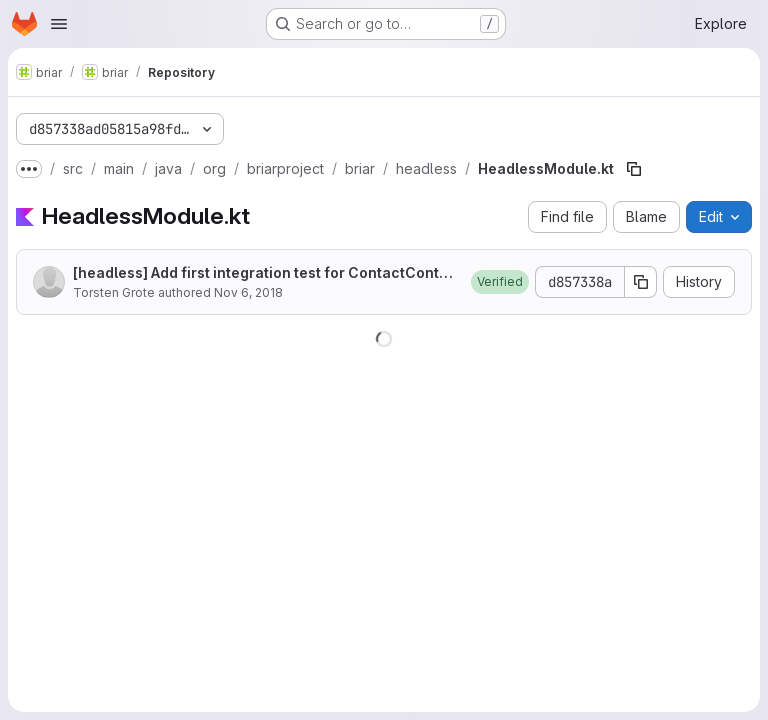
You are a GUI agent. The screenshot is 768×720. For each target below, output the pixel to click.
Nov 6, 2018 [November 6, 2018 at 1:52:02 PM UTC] (248, 292)
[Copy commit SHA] (641, 282)
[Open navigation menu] (59, 24)
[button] (500, 282)
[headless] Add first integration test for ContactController (263, 273)
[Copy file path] (634, 169)
